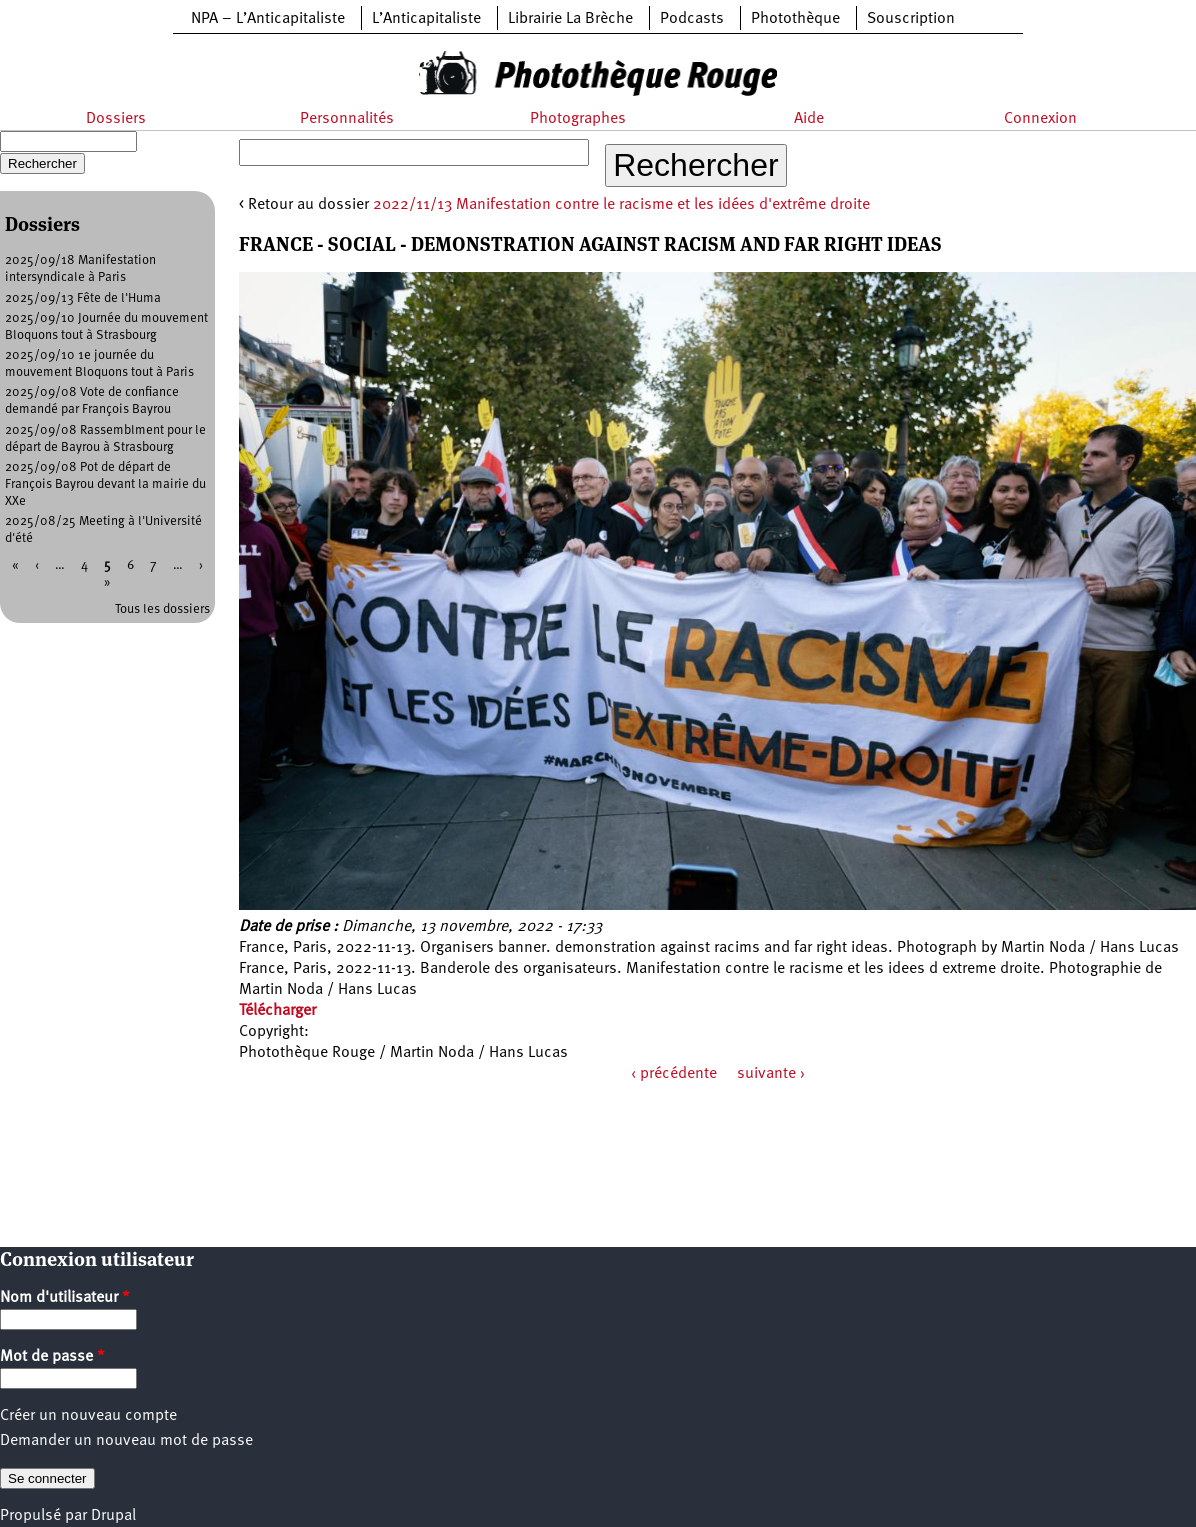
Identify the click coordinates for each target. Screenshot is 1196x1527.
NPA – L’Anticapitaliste (268, 19)
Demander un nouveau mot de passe (126, 1441)
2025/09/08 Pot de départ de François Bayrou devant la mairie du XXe (105, 484)
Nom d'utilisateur (65, 1298)
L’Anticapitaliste (426, 19)
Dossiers (116, 119)
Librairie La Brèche (570, 19)
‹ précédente (674, 1074)
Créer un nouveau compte (88, 1416)
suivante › (771, 1074)
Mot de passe (52, 1357)
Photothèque (795, 19)
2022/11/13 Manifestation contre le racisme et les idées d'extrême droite (621, 205)
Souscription (911, 19)
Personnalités (347, 119)
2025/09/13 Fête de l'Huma (83, 298)
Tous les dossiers (162, 609)
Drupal (113, 1516)
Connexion (1040, 119)
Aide (809, 119)
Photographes (578, 119)
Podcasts (692, 19)
